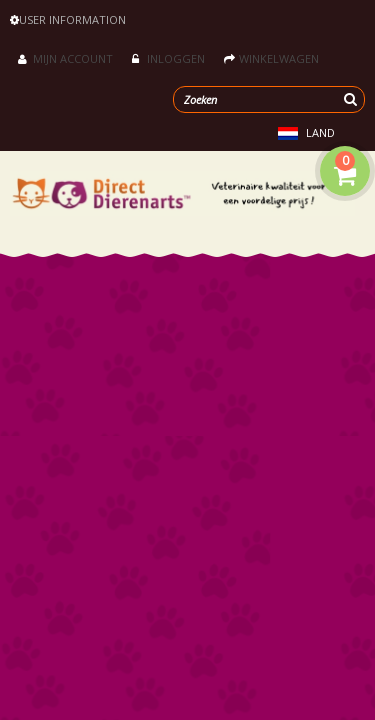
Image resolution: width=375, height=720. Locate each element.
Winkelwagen (271, 58)
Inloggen (168, 58)
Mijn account (65, 58)
